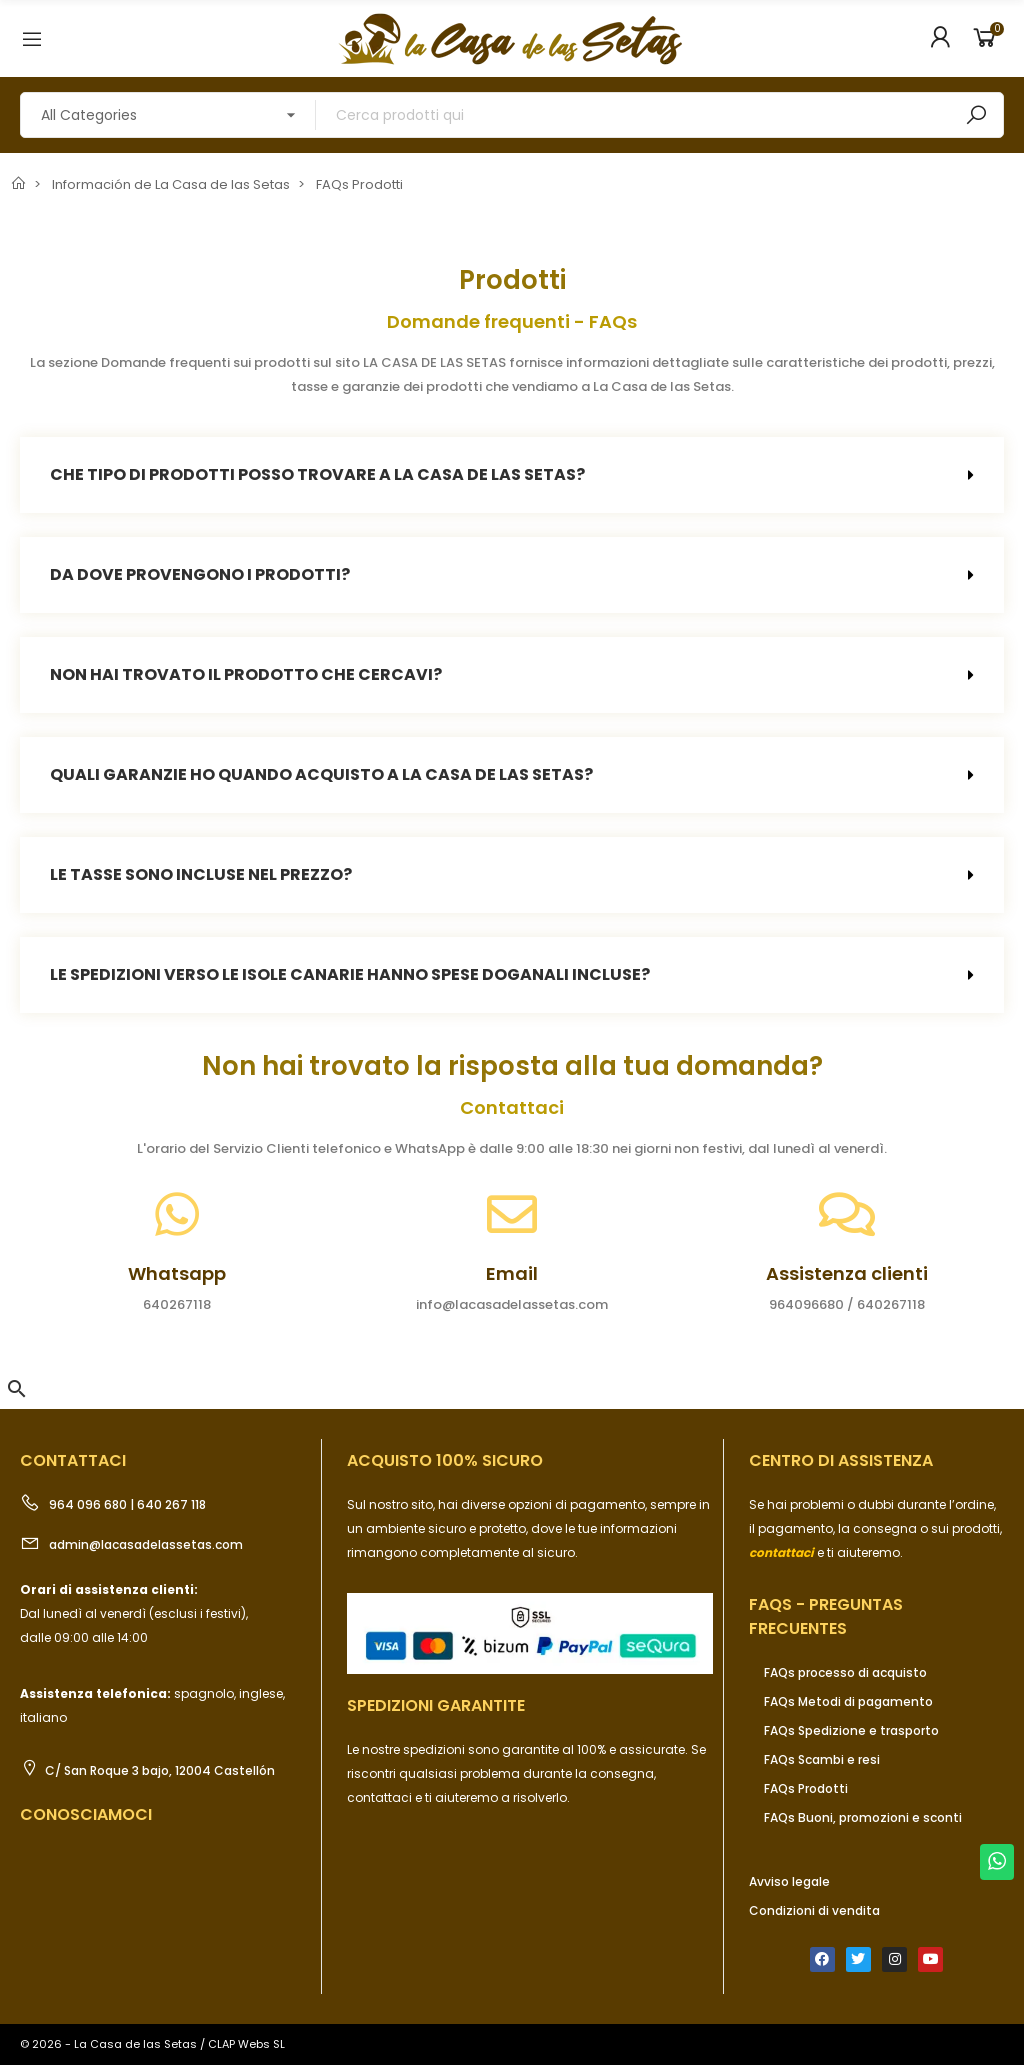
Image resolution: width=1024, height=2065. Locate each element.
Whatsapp (177, 1273)
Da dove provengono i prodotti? (200, 574)
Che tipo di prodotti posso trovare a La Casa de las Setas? (317, 474)
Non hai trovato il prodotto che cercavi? (246, 674)
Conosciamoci (86, 1814)
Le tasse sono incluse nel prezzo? (201, 874)
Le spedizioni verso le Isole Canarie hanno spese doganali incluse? (350, 974)
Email (512, 1273)
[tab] (512, 475)
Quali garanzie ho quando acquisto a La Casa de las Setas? (321, 774)
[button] (17, 1389)
